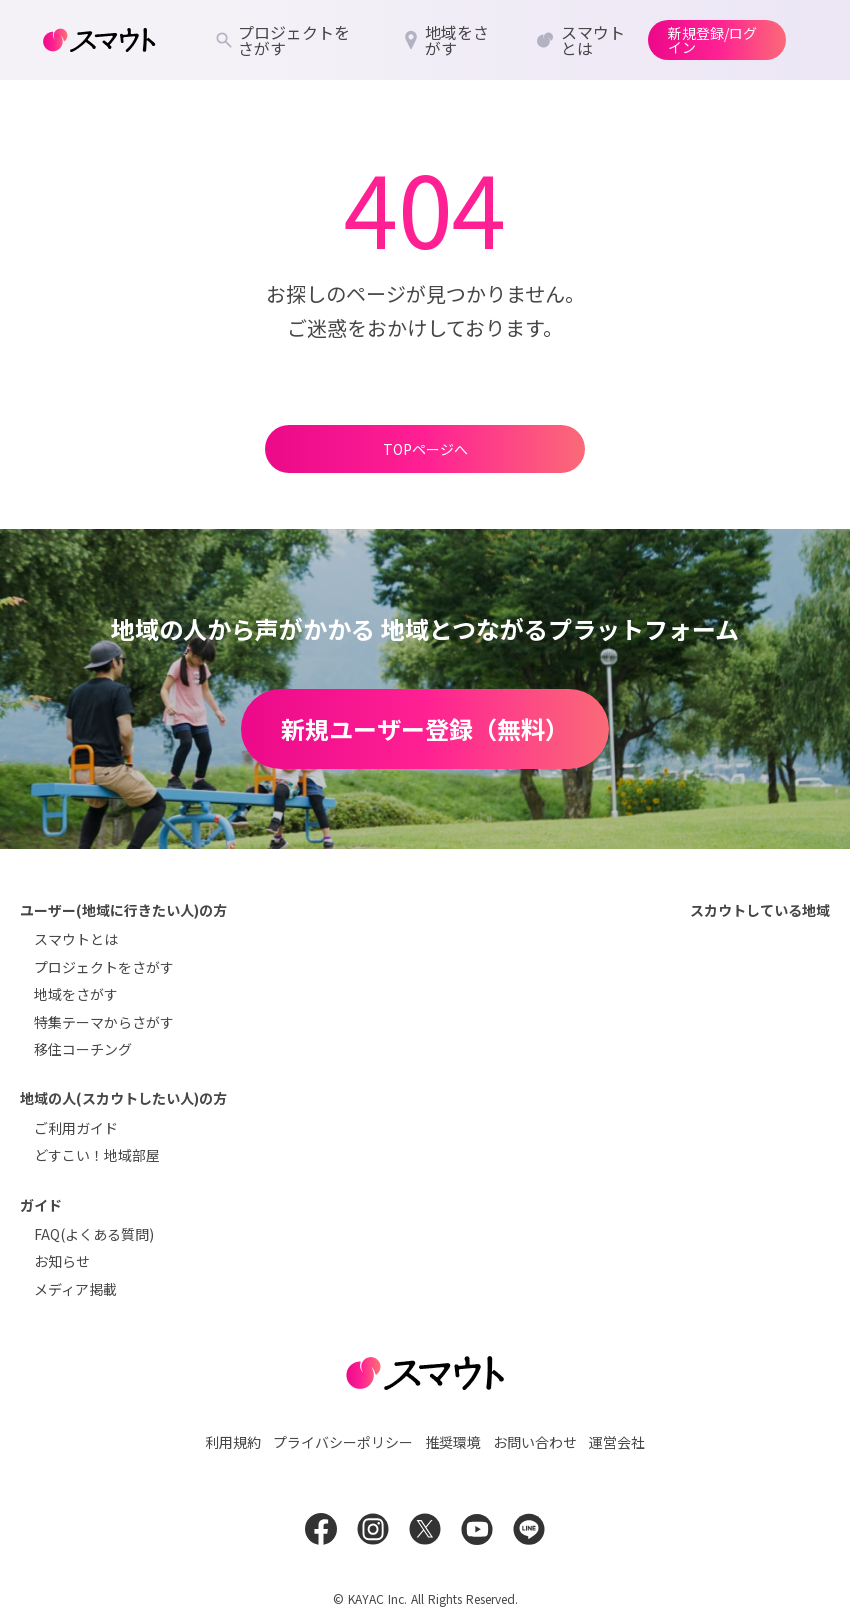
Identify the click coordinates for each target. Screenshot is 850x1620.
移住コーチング (83, 1049)
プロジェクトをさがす (104, 967)
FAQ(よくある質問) (94, 1234)
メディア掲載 (75, 1289)
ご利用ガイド (76, 1128)
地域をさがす (76, 994)
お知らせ (62, 1261)
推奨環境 (453, 1442)
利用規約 (233, 1442)
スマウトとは (76, 939)
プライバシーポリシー (343, 1442)
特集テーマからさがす (104, 1022)
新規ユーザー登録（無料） (425, 728)
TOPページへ (425, 449)
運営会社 (617, 1442)
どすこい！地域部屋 (97, 1155)
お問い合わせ (535, 1442)
